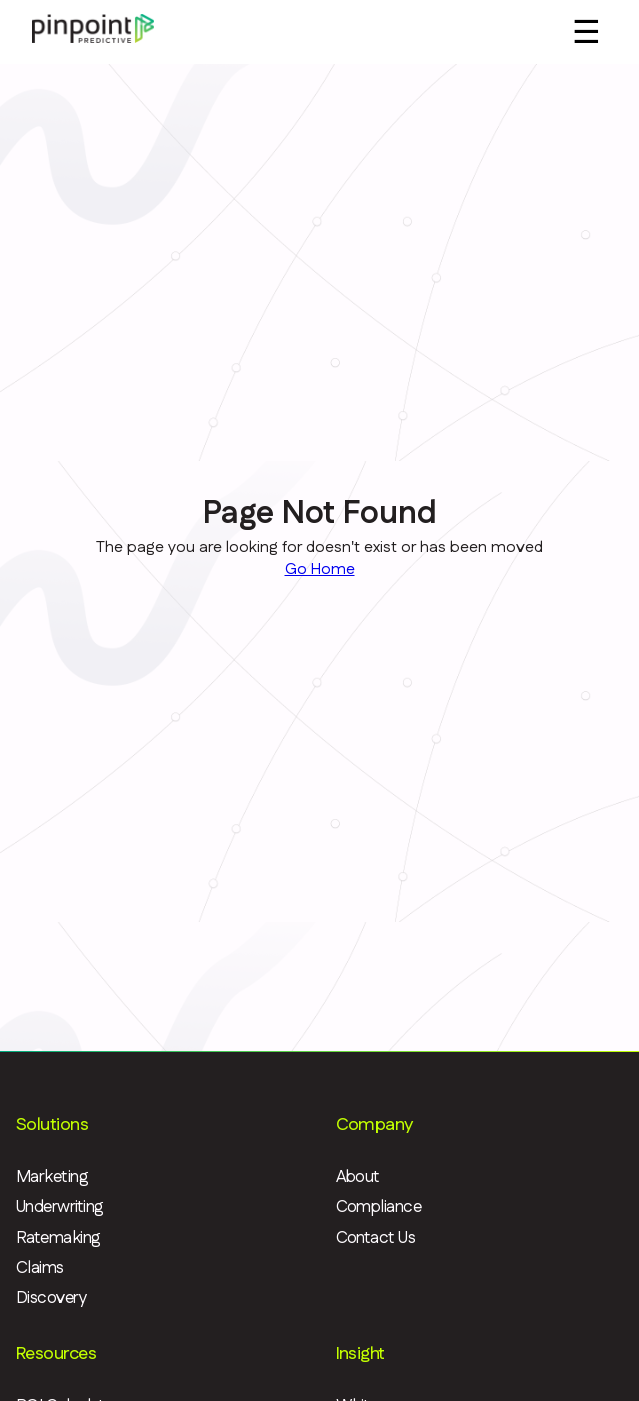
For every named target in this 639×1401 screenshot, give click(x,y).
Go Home (320, 569)
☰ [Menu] (586, 32)
